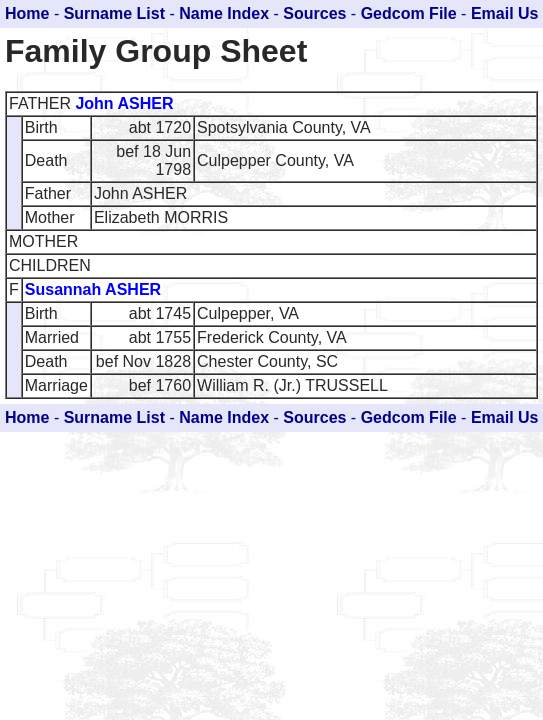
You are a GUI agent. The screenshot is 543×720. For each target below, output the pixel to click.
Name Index (224, 13)
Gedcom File (409, 13)
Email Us (505, 13)
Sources (314, 13)
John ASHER (124, 103)
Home (27, 13)
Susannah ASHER (93, 289)
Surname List (114, 13)
